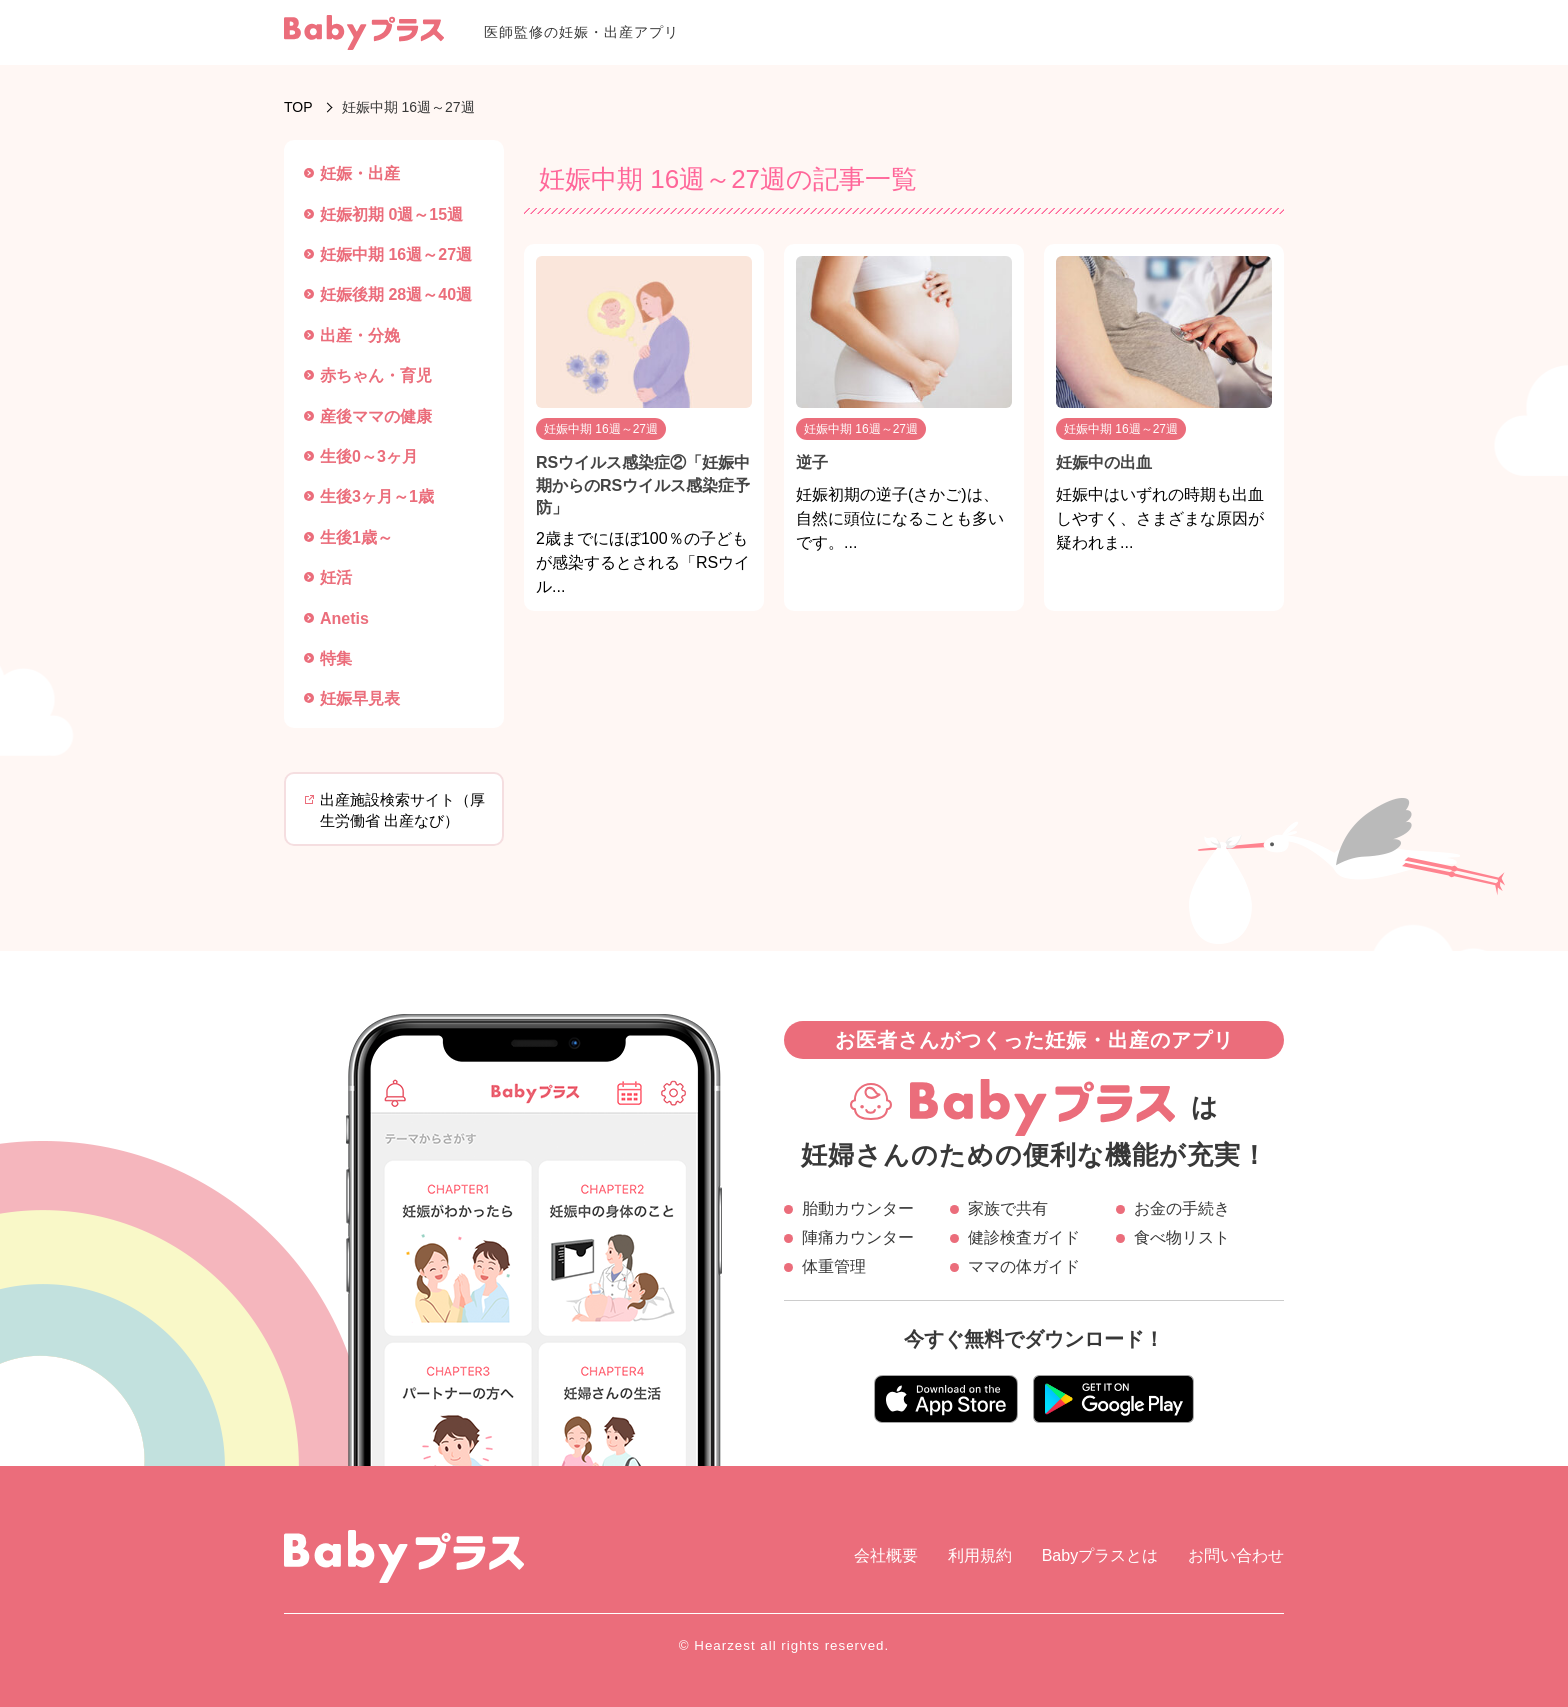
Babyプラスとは (1100, 1555)
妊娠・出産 (360, 173)
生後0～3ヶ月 (369, 456)
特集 (336, 658)
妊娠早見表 (360, 698)
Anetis (344, 618)
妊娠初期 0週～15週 (391, 214)
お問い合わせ (1236, 1555)
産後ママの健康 (376, 416)
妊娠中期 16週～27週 (396, 254)
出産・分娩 (360, 335)
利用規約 (980, 1555)
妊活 (336, 577)
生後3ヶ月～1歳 (377, 496)
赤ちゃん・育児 (376, 375)
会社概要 (886, 1555)
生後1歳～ (356, 537)
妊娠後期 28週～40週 (396, 294)
